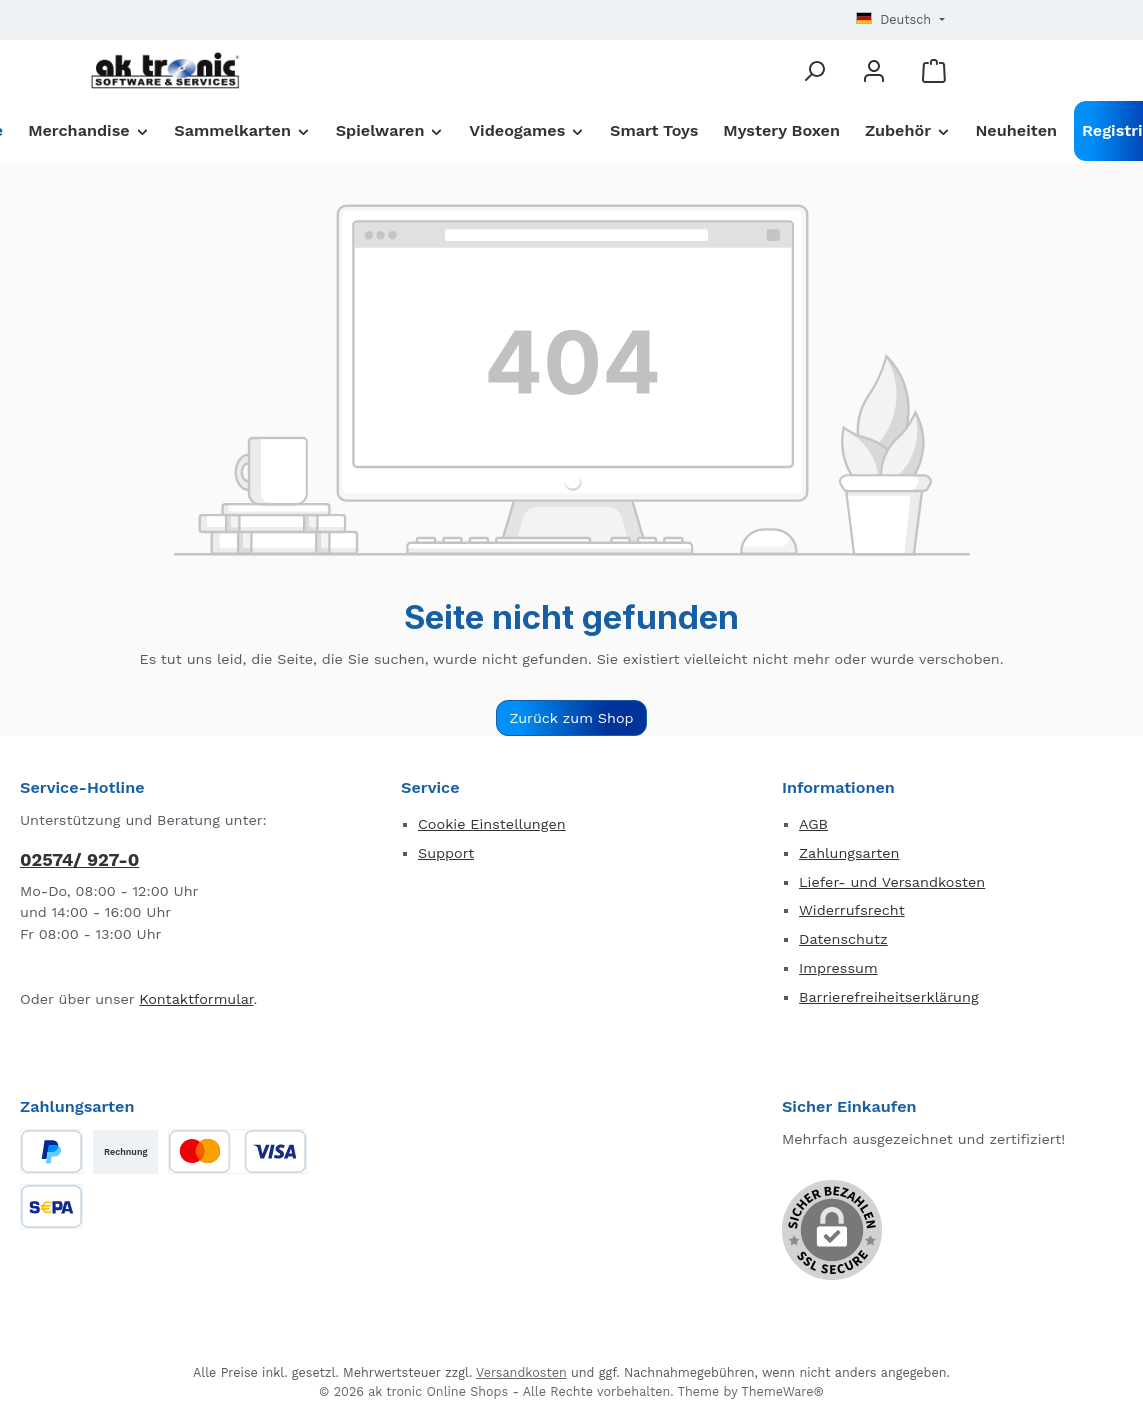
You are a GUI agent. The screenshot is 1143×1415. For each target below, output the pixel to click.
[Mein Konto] (874, 70)
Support (446, 853)
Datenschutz (843, 939)
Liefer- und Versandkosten (892, 882)
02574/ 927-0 (79, 859)
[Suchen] (814, 70)
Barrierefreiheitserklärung (889, 997)
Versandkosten (521, 1372)
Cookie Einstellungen (492, 824)
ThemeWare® (782, 1391)
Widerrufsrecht (852, 910)
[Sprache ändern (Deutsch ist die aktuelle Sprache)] (900, 20)
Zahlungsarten (849, 853)
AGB (813, 824)
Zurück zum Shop (571, 718)
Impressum (838, 968)
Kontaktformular (196, 999)
